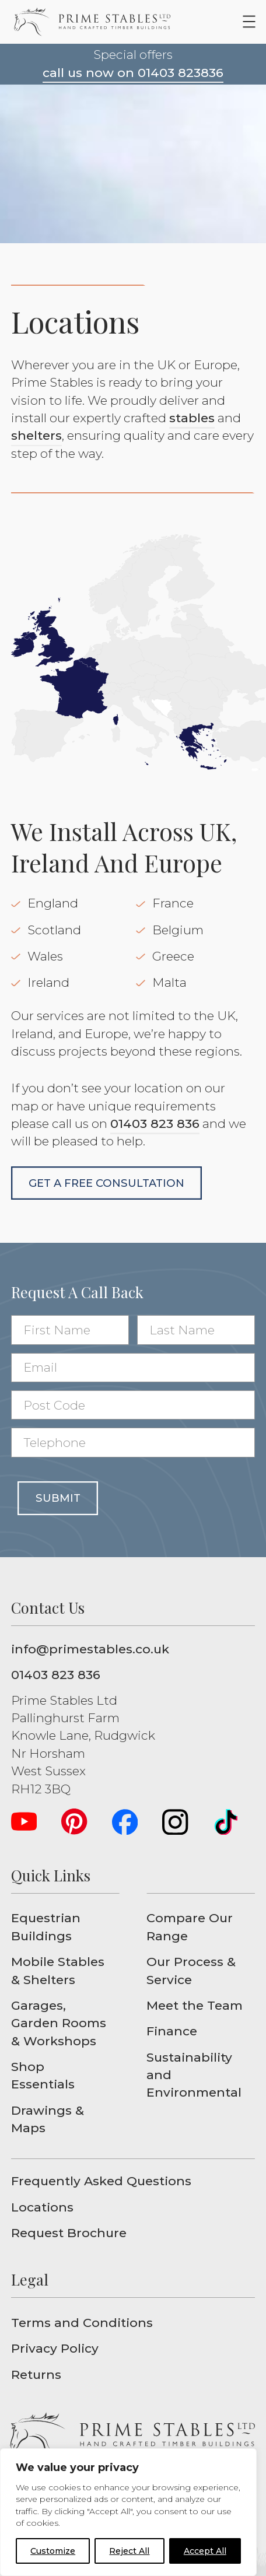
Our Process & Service (191, 1970)
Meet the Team (194, 2005)
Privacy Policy (55, 2348)
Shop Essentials (43, 2075)
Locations (42, 2207)
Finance (171, 2031)
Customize (52, 2551)
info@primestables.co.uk (90, 1649)
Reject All (129, 2551)
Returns (36, 2374)
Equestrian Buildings (45, 1927)
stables (192, 418)
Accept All (205, 2551)
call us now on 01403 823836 (133, 72)
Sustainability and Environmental (194, 2075)
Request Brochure (69, 2232)
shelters (36, 435)
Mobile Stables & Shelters (57, 1970)
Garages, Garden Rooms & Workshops (58, 2023)
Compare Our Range (189, 1927)
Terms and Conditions (82, 2322)
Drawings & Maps (47, 2119)
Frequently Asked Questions (101, 2181)
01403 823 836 (155, 1123)
